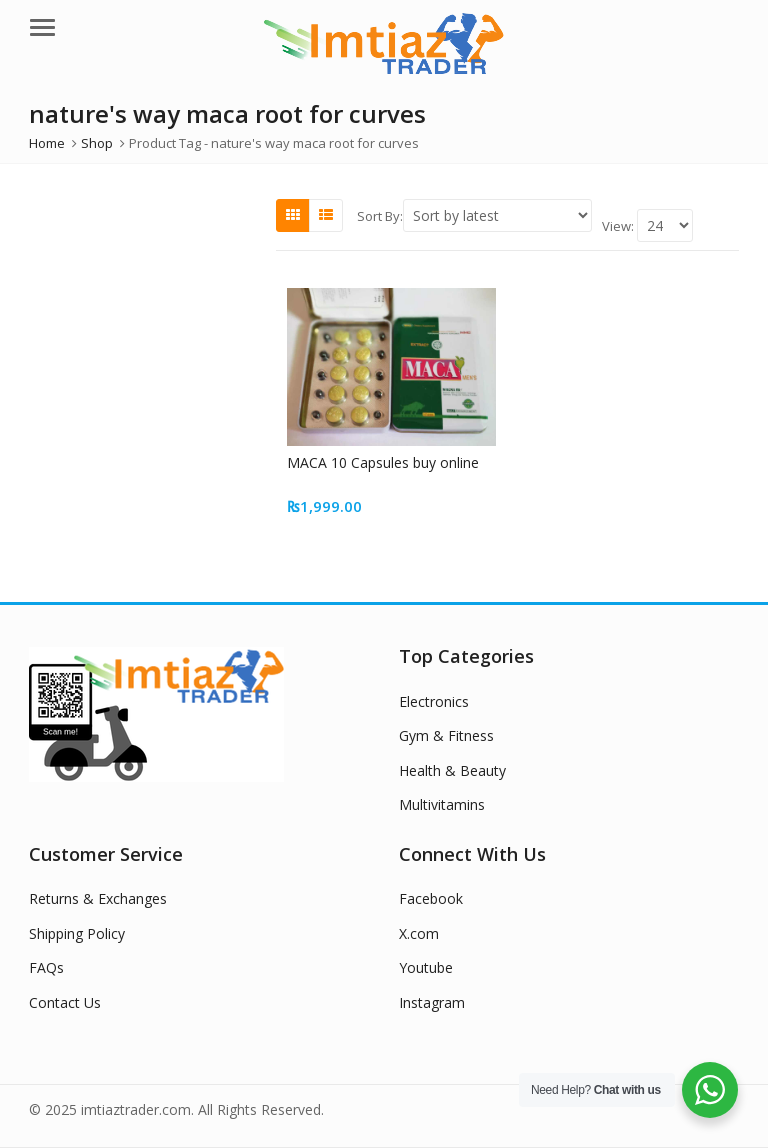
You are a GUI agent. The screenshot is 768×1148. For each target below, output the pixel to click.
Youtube (426, 967)
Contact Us (65, 1002)
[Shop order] (497, 215)
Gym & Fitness (446, 735)
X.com (419, 933)
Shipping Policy (77, 933)
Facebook (431, 898)
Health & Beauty (452, 770)
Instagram (432, 1002)
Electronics (434, 701)
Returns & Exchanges (98, 898)
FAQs (46, 967)
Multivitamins (442, 804)
